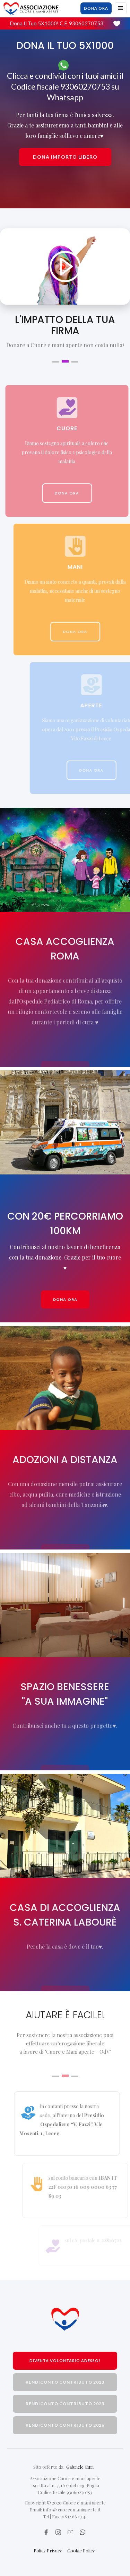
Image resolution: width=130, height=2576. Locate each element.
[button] (121, 8)
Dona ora (65, 1299)
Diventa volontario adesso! (65, 2360)
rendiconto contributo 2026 (65, 2425)
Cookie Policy (81, 2550)
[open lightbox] (65, 266)
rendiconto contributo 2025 (65, 2403)
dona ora (96, 8)
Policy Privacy (48, 2550)
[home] (31, 8)
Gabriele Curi (80, 2467)
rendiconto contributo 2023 (65, 2382)
